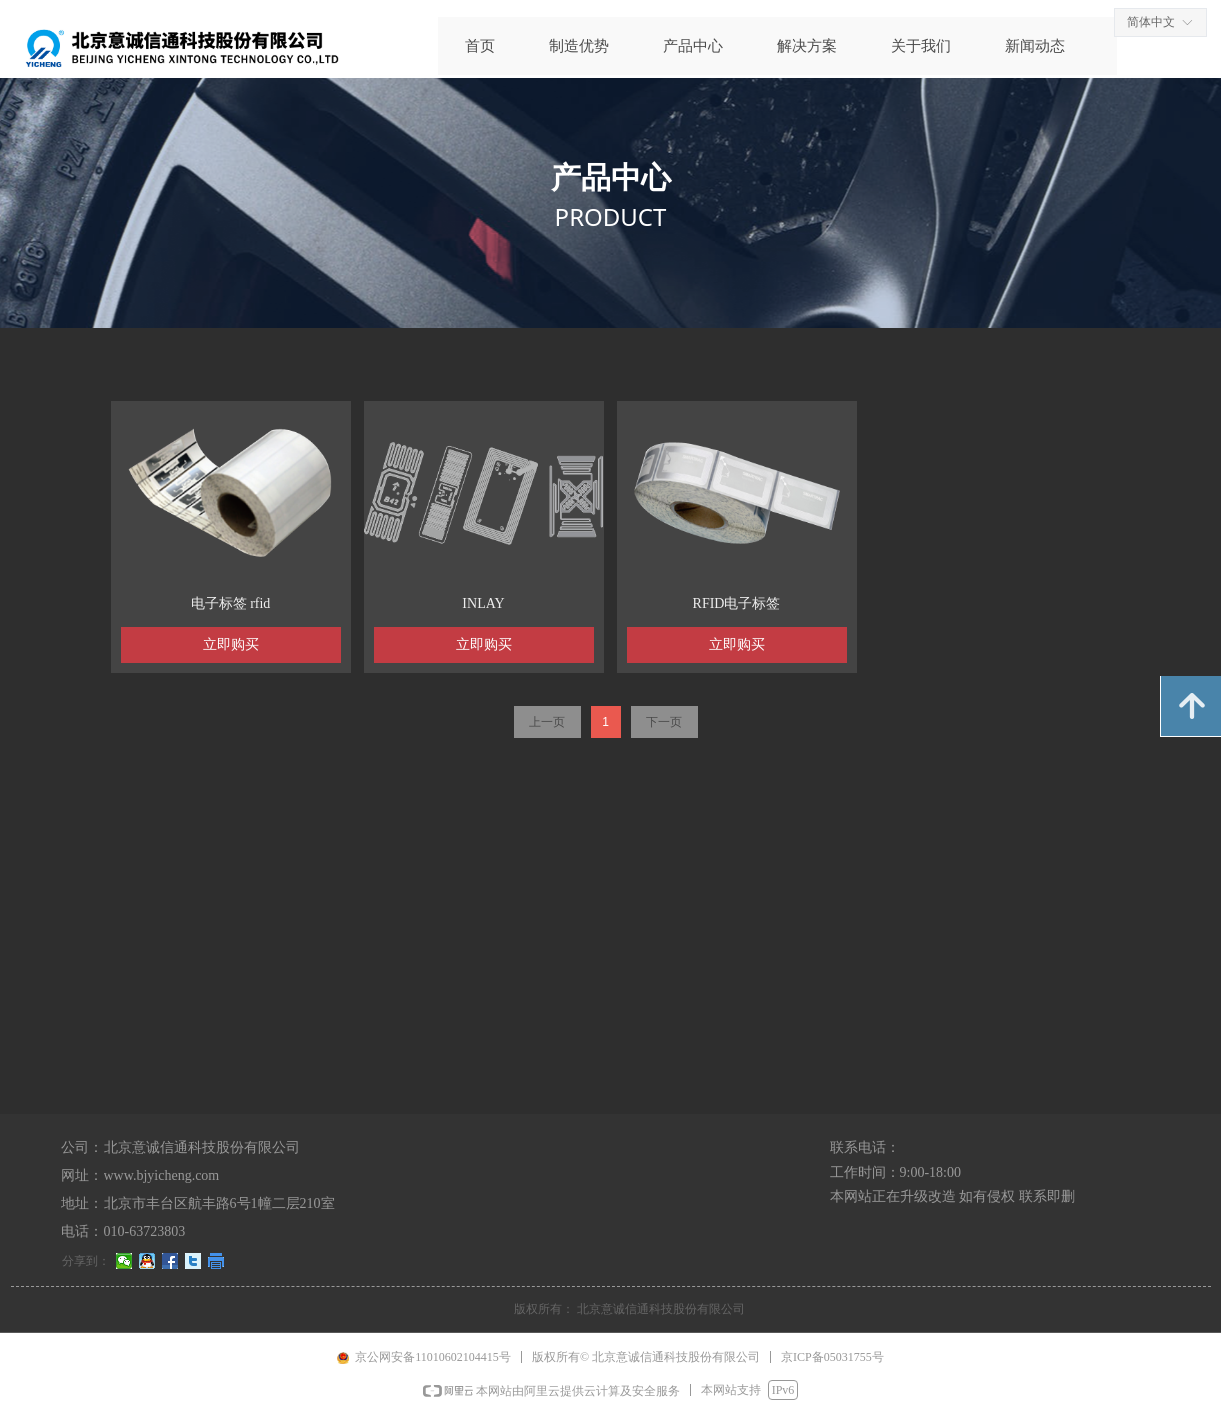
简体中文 (1151, 22)
